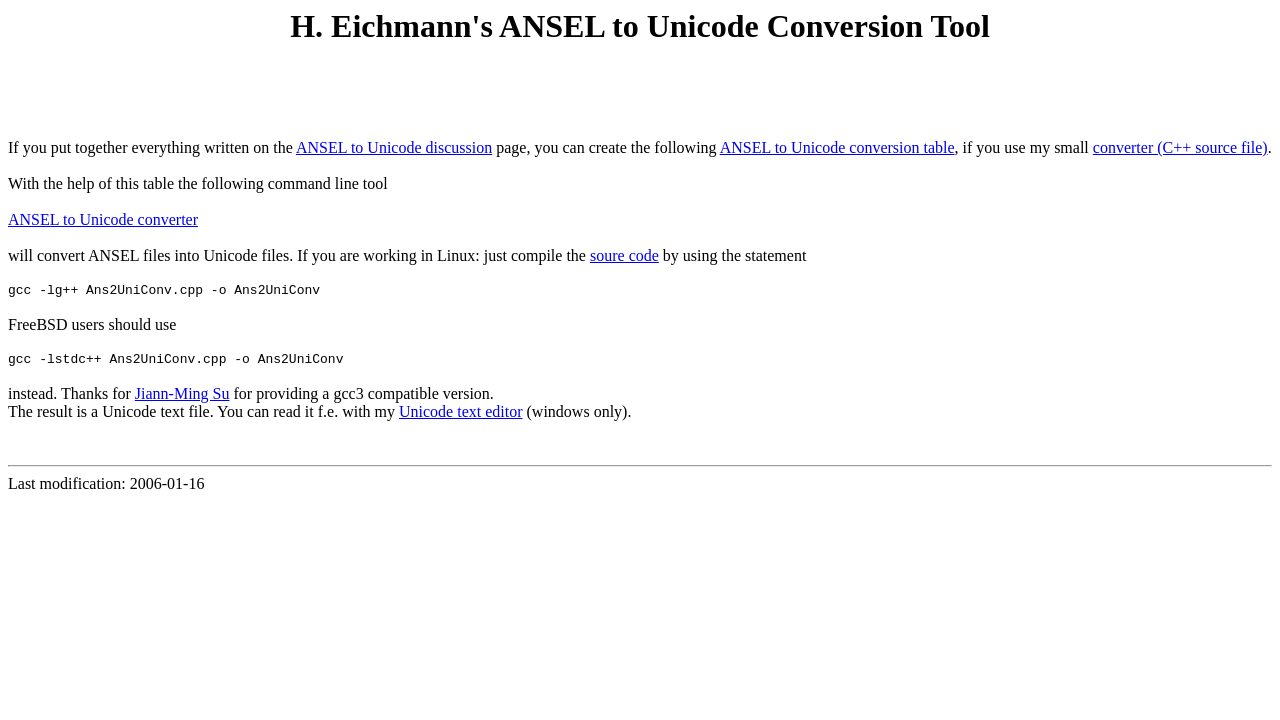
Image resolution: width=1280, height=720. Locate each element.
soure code (624, 255)
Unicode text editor (461, 417)
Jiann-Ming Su (182, 399)
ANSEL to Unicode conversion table (837, 147)
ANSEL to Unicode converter (103, 219)
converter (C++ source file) (1180, 147)
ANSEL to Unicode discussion (394, 147)
